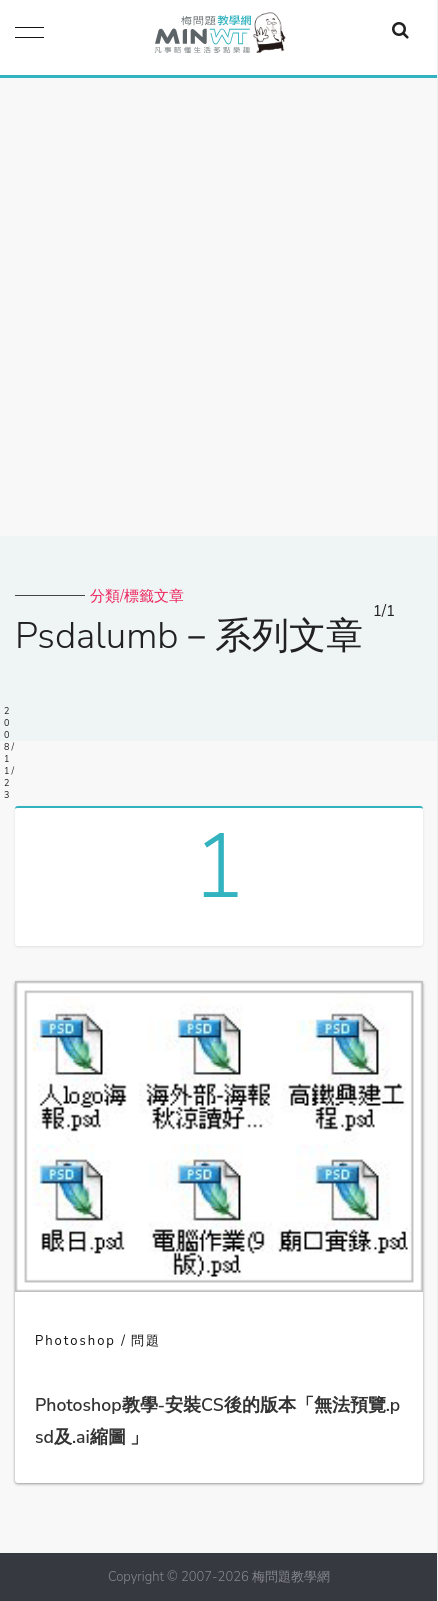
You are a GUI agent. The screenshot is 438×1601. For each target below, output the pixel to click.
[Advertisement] (219, 307)
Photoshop (75, 1341)
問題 (146, 1341)
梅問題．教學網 (219, 37)
